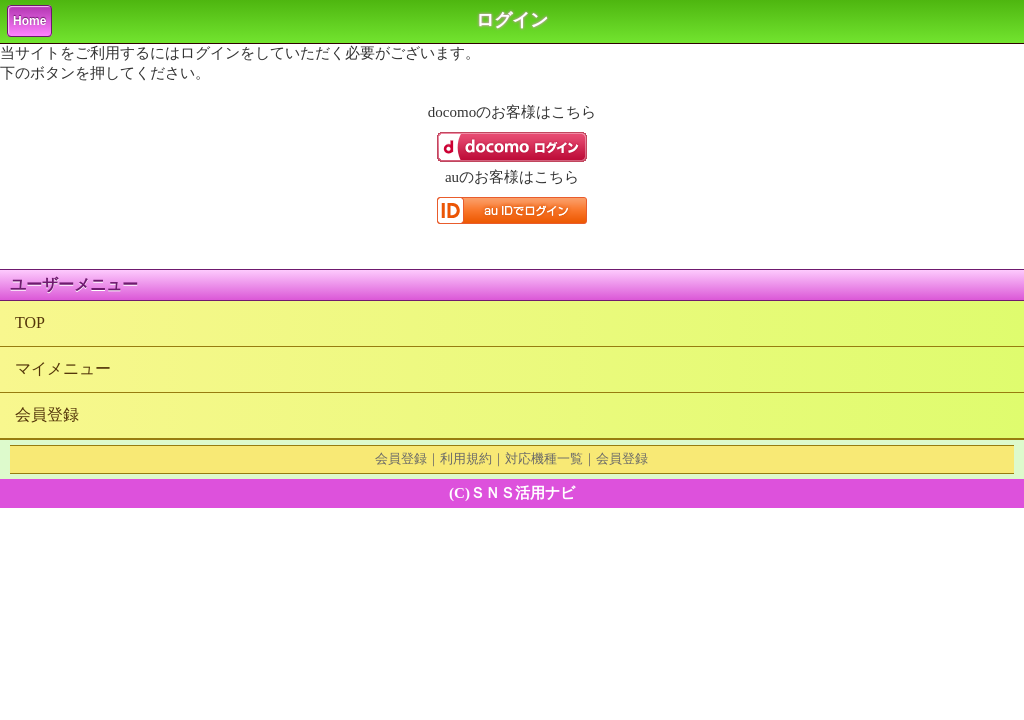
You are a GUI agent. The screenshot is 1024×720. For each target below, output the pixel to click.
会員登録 (47, 414)
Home (29, 21)
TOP (30, 322)
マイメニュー (63, 368)
